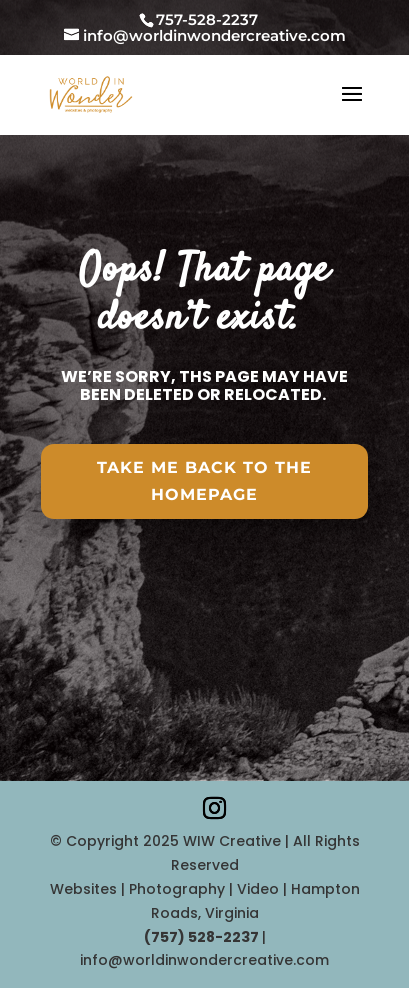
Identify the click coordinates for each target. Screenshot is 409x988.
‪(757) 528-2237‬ (203, 937)
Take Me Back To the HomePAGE (204, 481)
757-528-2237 (207, 19)
